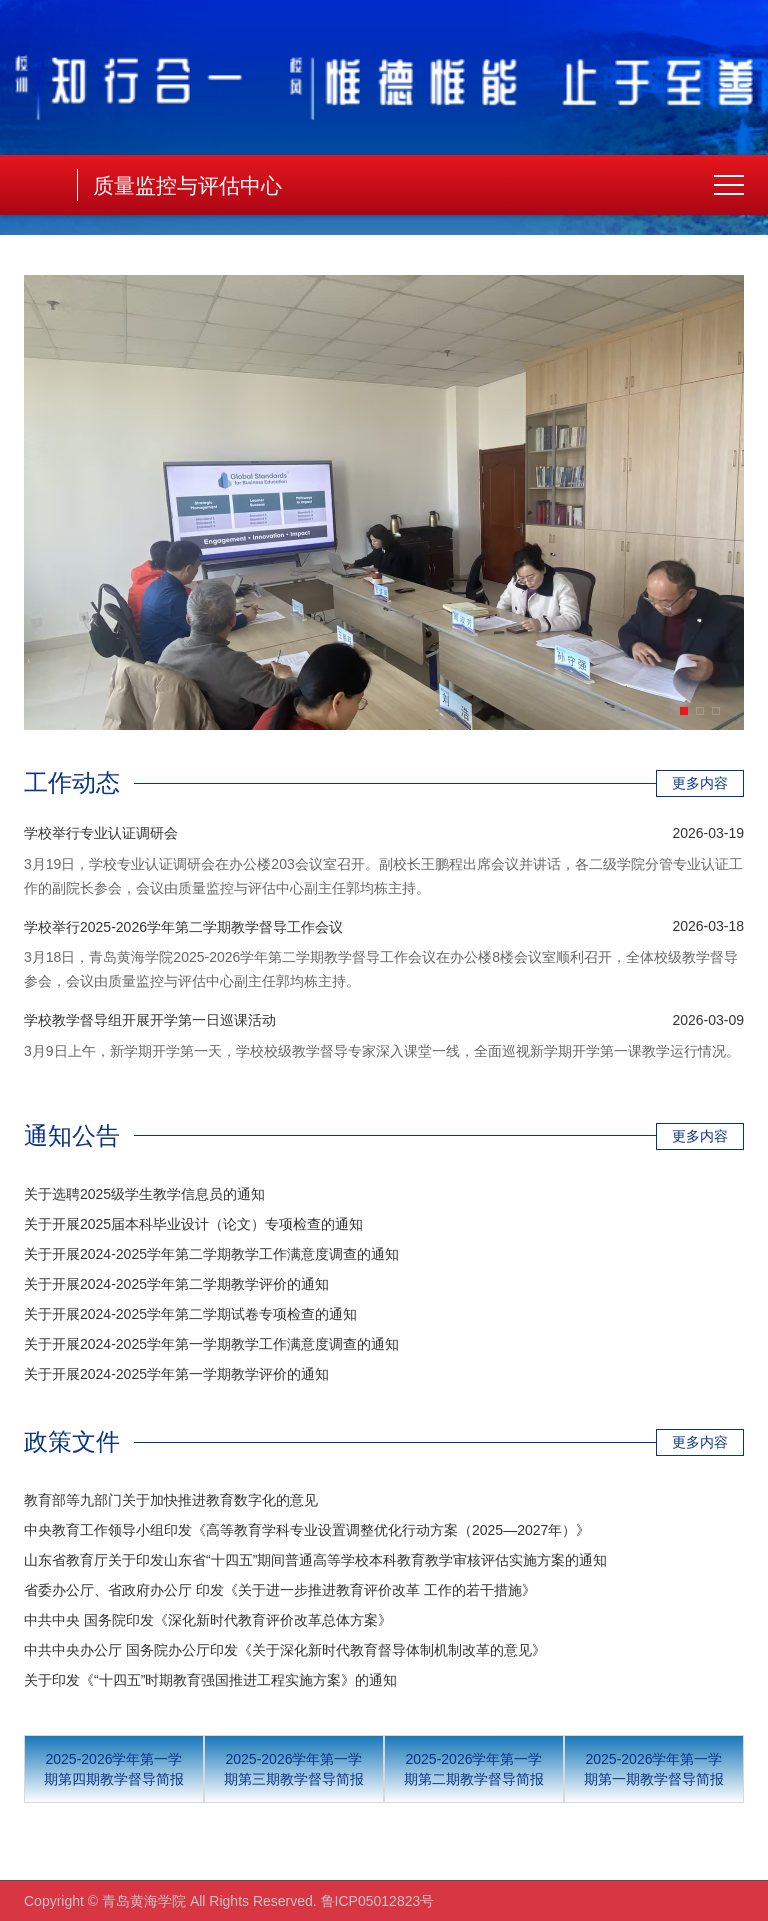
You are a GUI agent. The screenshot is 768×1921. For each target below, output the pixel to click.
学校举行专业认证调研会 (101, 833)
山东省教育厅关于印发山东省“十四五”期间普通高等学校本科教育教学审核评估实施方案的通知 (315, 1560)
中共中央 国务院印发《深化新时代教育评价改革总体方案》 (208, 1620)
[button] (684, 711)
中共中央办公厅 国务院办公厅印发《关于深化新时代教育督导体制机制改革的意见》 (285, 1650)
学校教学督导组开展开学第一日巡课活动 (150, 1020)
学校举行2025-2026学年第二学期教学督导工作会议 (183, 927)
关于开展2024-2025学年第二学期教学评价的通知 (176, 1284)
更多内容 (700, 783)
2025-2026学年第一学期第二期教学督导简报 (474, 1769)
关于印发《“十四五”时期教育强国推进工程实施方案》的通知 (210, 1680)
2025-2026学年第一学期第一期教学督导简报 (654, 1769)
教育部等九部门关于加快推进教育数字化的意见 (171, 1500)
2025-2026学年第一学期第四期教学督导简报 (114, 1769)
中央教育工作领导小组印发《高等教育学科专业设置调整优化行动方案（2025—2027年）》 (307, 1530)
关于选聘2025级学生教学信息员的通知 (144, 1194)
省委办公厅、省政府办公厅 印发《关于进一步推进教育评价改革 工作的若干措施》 (280, 1590)
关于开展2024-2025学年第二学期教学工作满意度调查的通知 (211, 1254)
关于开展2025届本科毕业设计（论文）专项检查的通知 (193, 1224)
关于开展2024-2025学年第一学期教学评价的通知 (176, 1374)
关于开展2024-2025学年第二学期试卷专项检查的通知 (190, 1314)
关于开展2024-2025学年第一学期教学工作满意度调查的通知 (211, 1344)
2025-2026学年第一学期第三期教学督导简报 (294, 1769)
